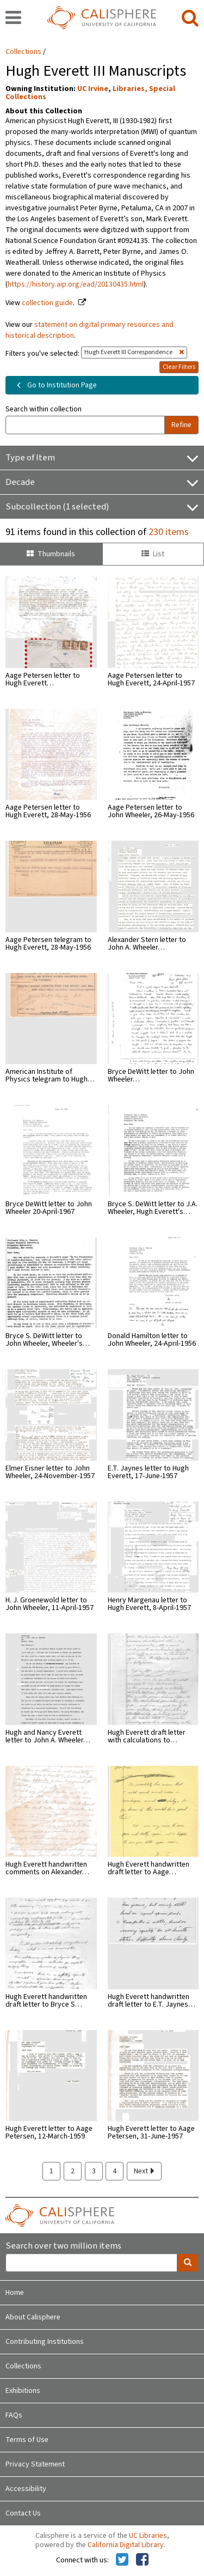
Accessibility (25, 2488)
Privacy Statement (35, 2464)
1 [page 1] (51, 2171)
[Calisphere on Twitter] (122, 2560)
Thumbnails (51, 554)
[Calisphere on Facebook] (142, 2560)
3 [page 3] (94, 2171)
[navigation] (13, 18)
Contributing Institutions (44, 2341)
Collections (23, 51)
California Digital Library (126, 2544)
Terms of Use (26, 2439)
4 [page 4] (114, 2171)
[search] (190, 18)
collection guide (47, 302)
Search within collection (43, 409)
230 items (169, 532)
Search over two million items (63, 2246)
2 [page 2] (73, 2171)
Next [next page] (144, 2171)
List (152, 554)
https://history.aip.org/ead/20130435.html (76, 284)
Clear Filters (179, 367)
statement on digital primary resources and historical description (89, 330)
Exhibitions (22, 2390)
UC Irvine (92, 88)
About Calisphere (32, 2317)
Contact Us (23, 2513)
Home (14, 2292)
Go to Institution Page (55, 385)
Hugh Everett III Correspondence (134, 352)
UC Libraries (148, 2535)
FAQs (13, 2415)
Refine (181, 425)
